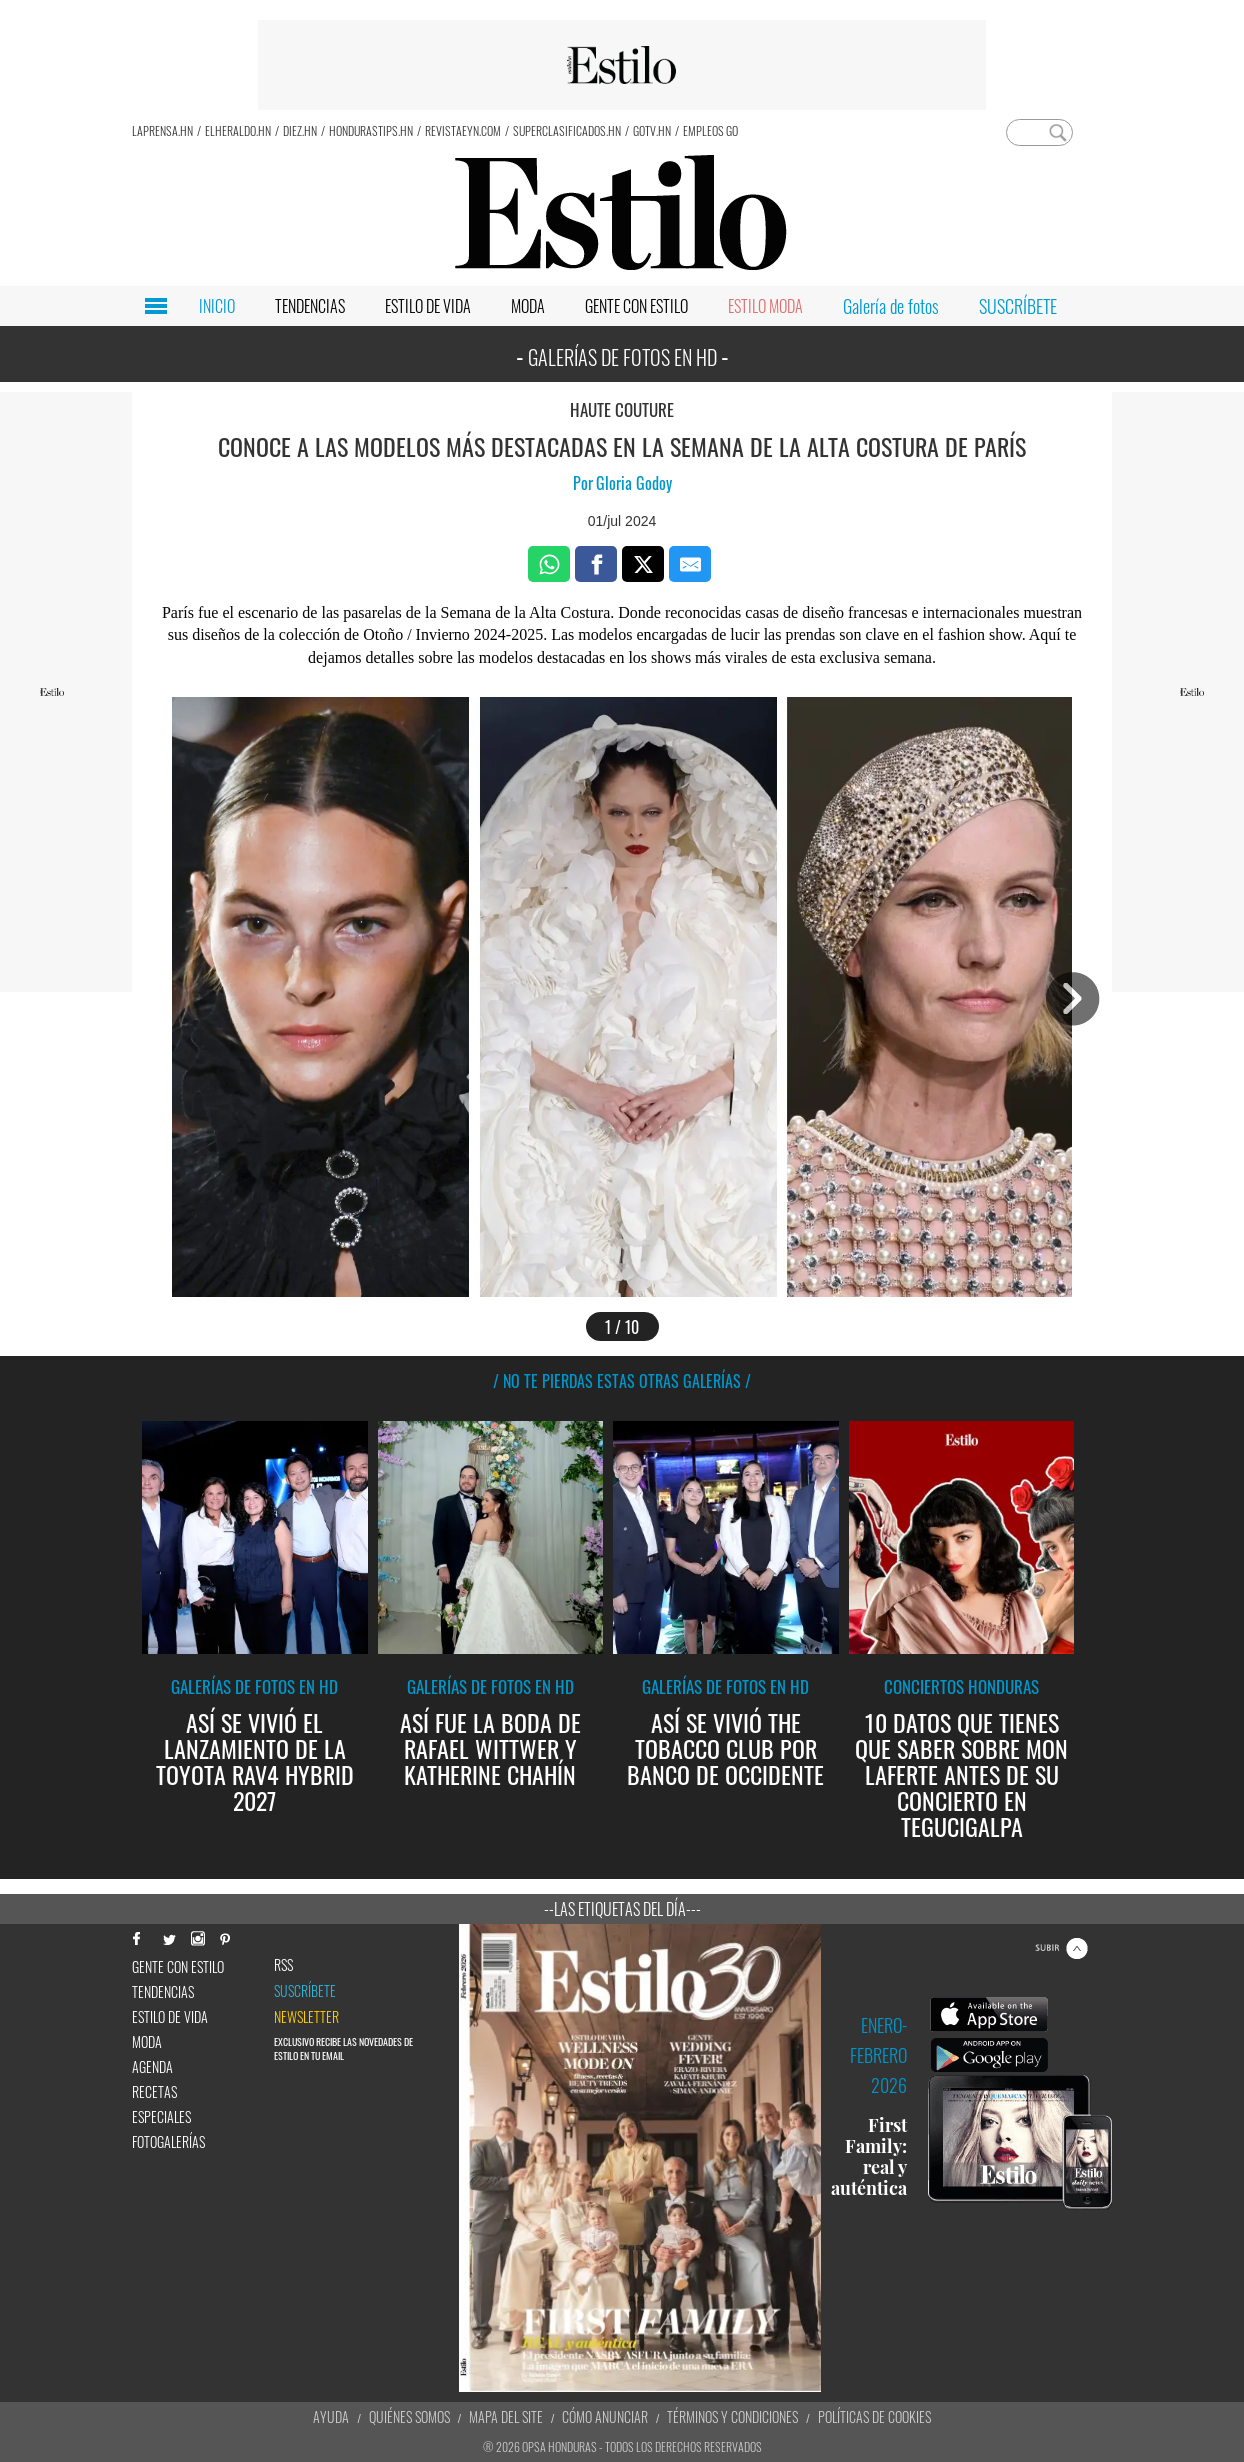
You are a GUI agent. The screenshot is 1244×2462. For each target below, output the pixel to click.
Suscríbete (305, 1991)
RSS (283, 1965)
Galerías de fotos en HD (254, 1686)
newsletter (306, 2017)
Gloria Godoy (634, 483)
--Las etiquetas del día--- (622, 1909)
